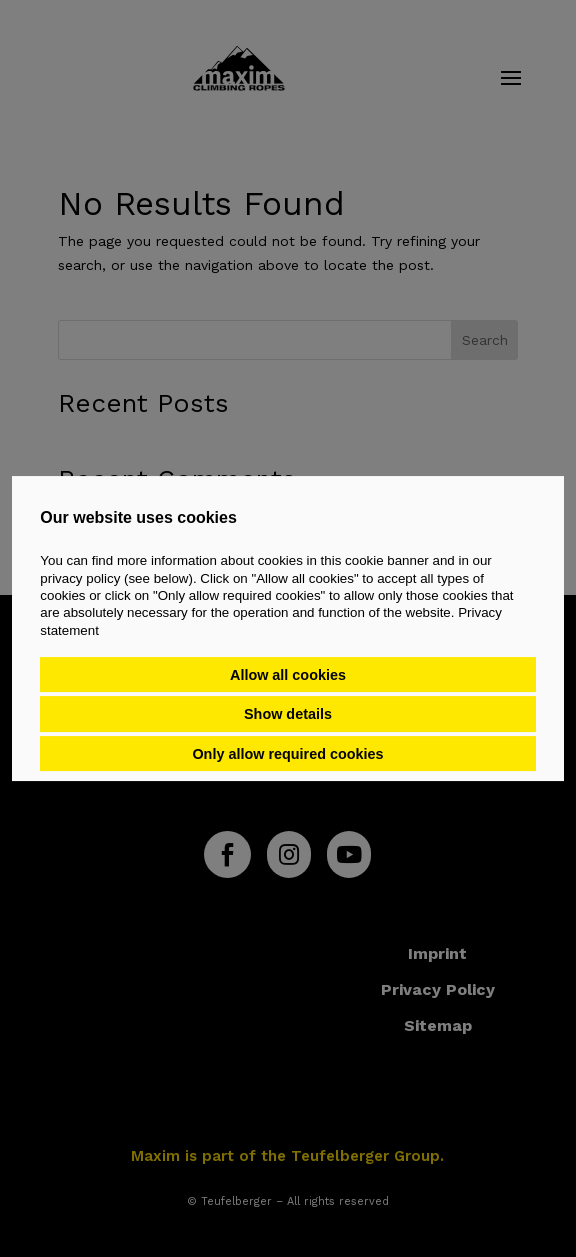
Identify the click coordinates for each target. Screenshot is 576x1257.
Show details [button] (288, 714)
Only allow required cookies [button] (287, 754)
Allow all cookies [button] (288, 675)
